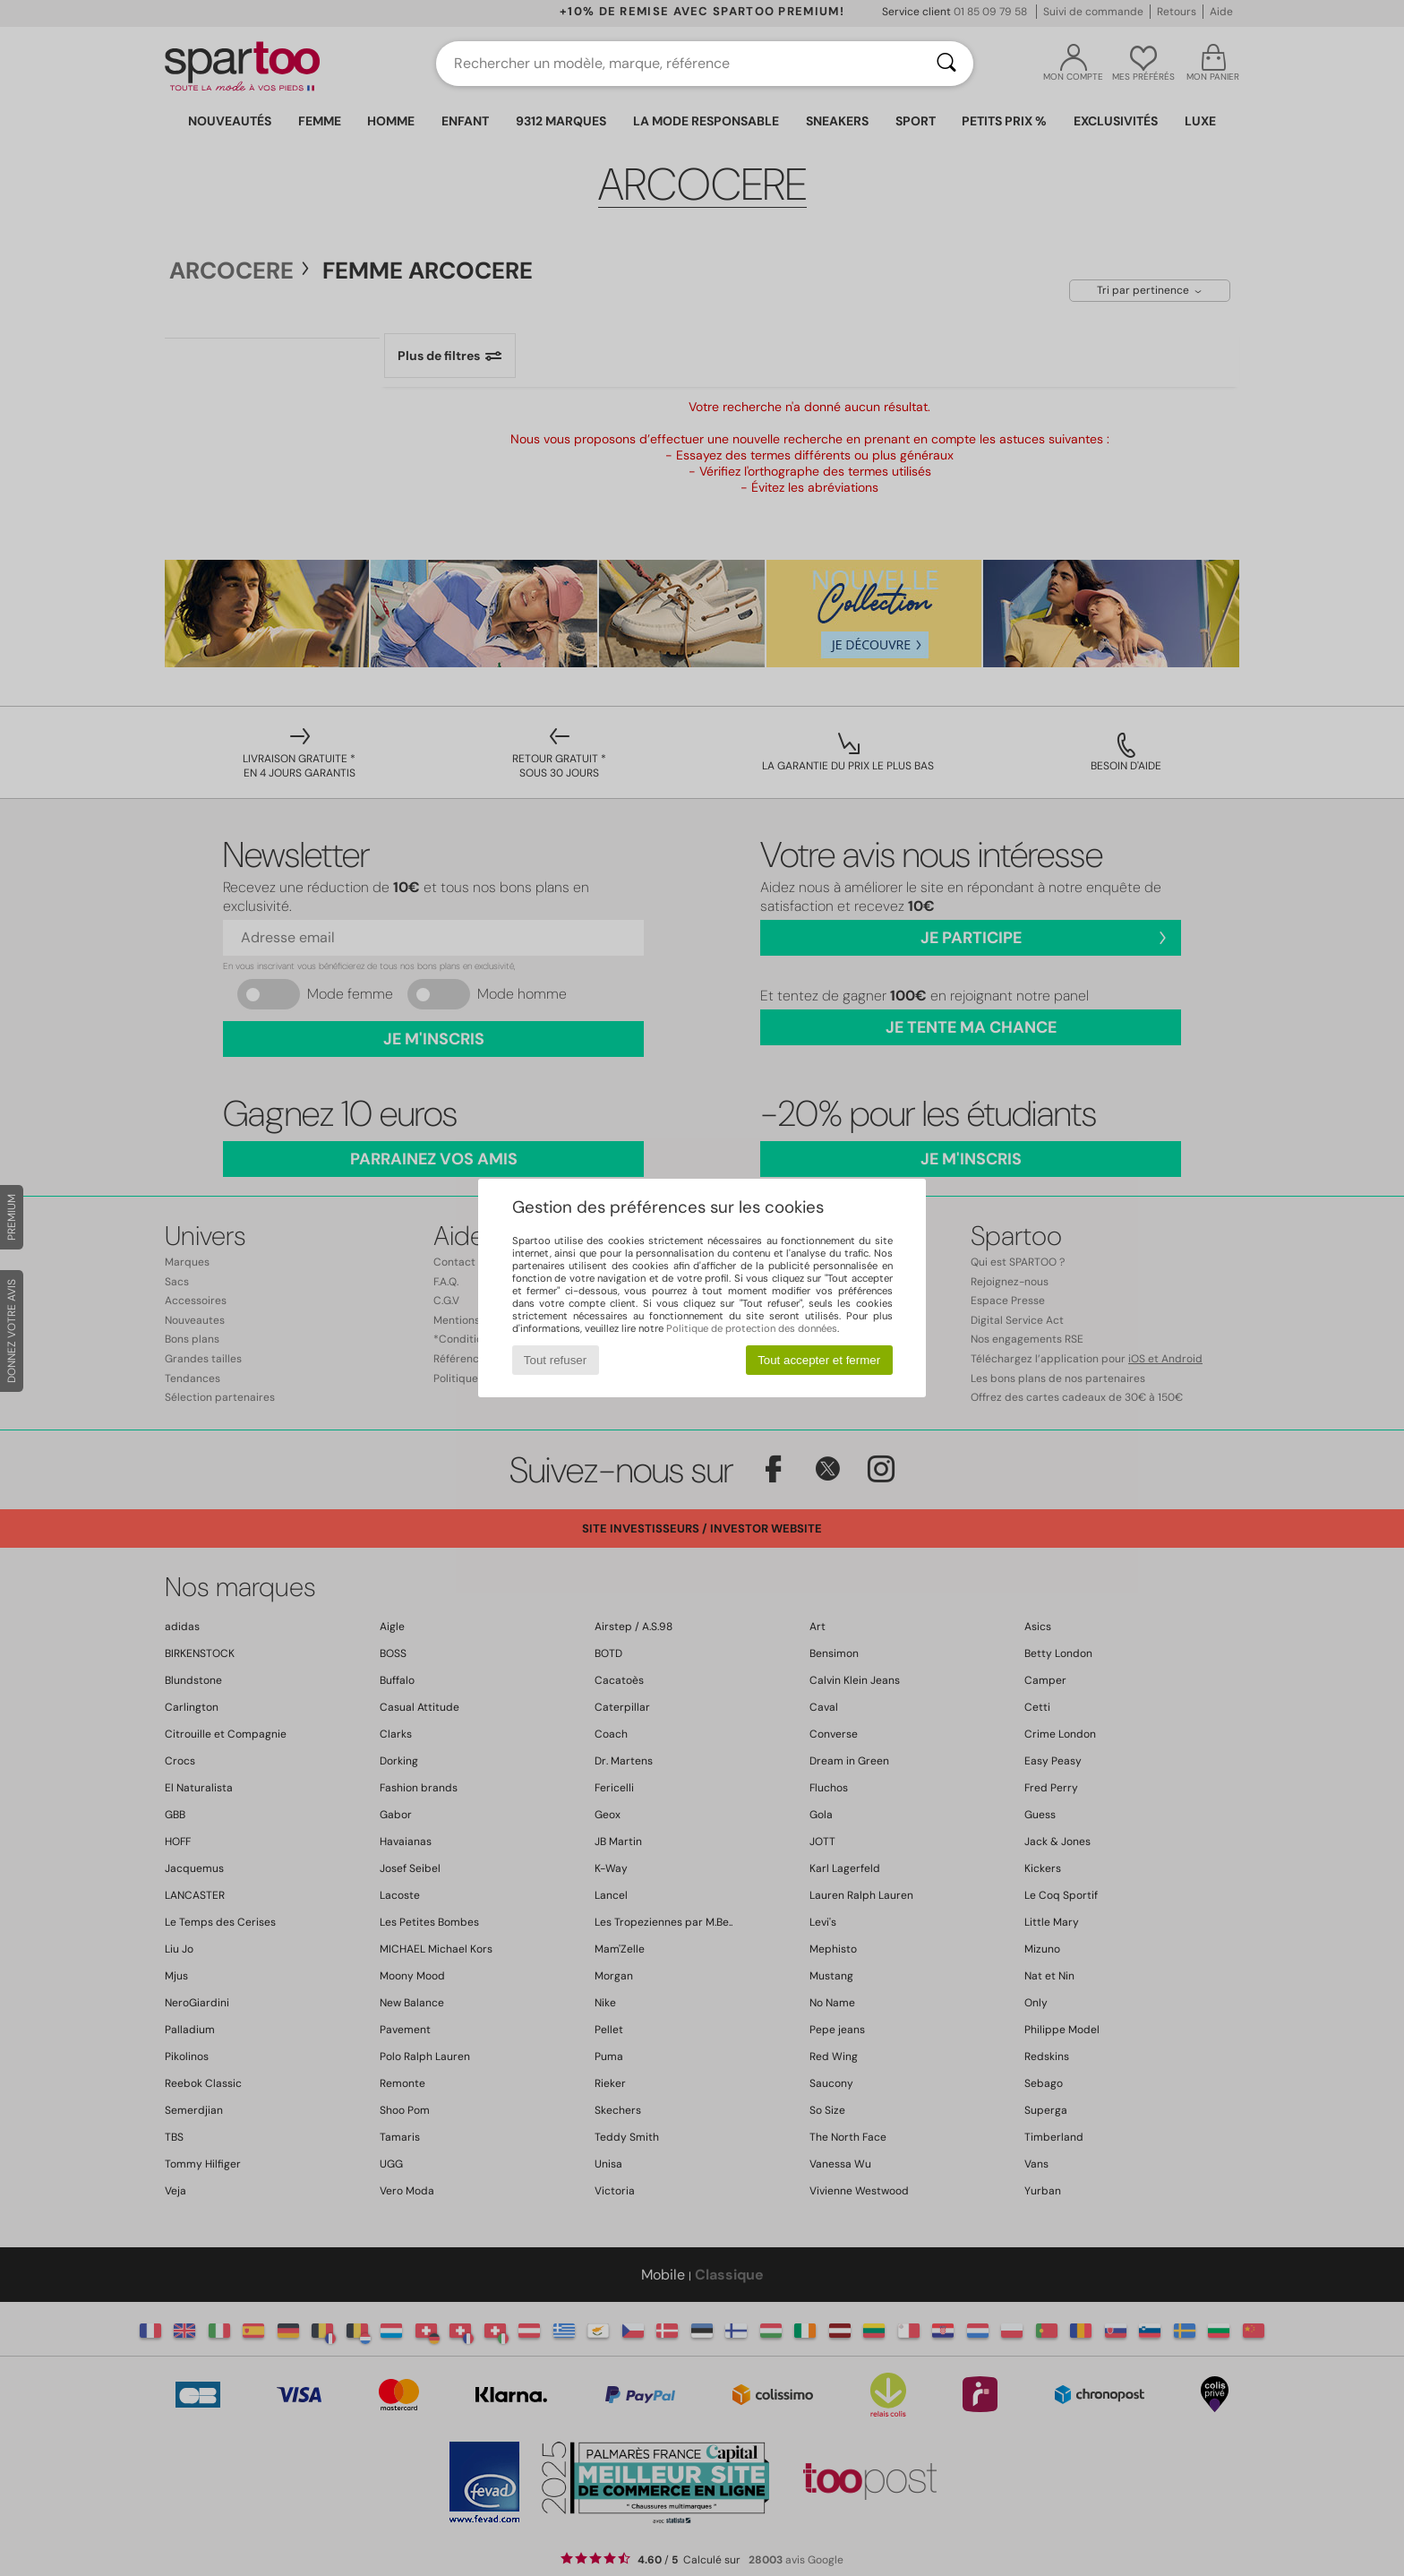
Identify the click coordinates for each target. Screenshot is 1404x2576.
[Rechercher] (946, 63)
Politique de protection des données (751, 1328)
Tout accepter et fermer (819, 1360)
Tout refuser (555, 1360)
